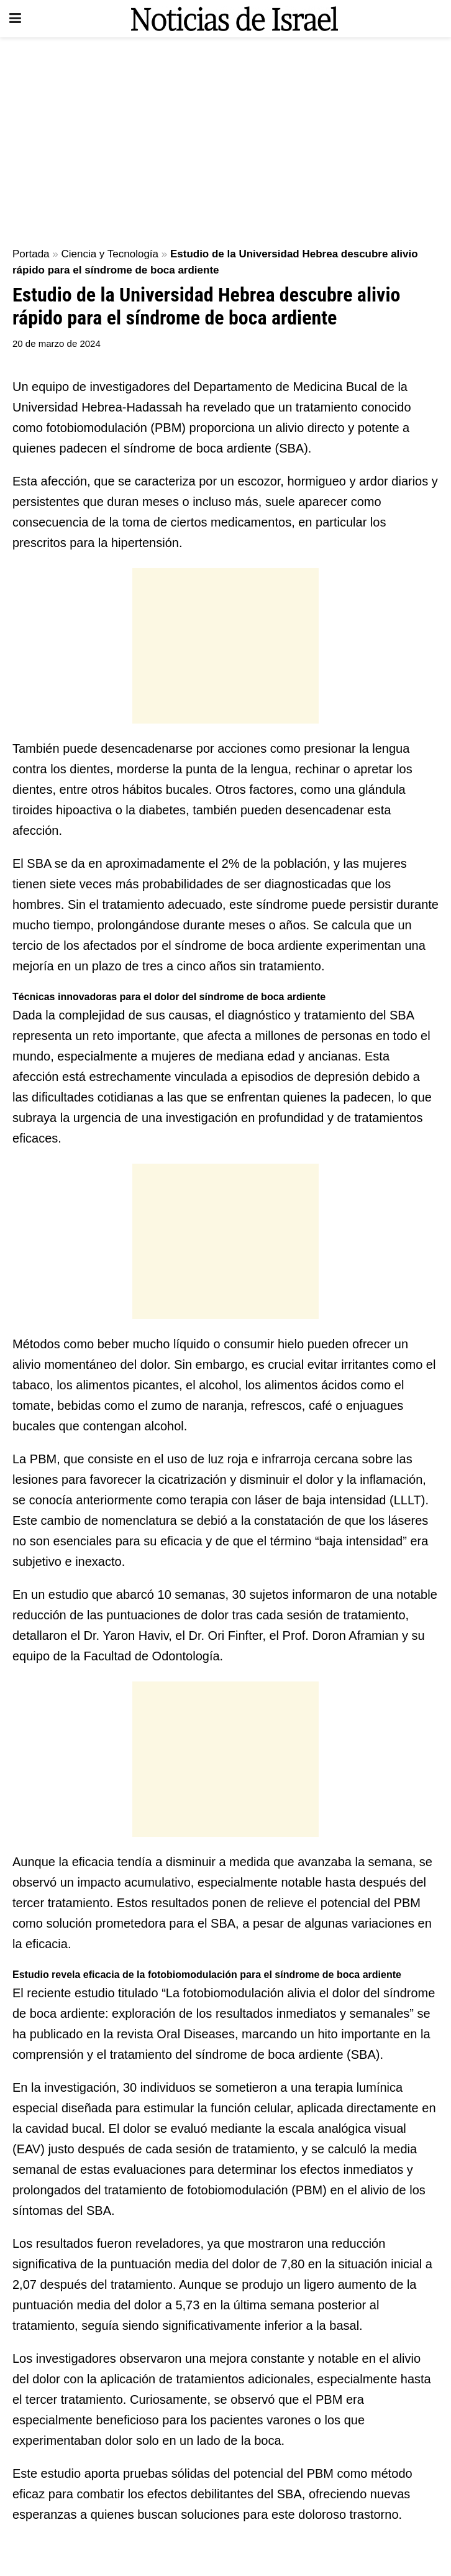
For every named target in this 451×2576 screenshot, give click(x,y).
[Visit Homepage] (234, 18)
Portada (31, 254)
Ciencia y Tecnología (109, 254)
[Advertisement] (225, 137)
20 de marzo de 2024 (56, 343)
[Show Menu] (15, 18)
